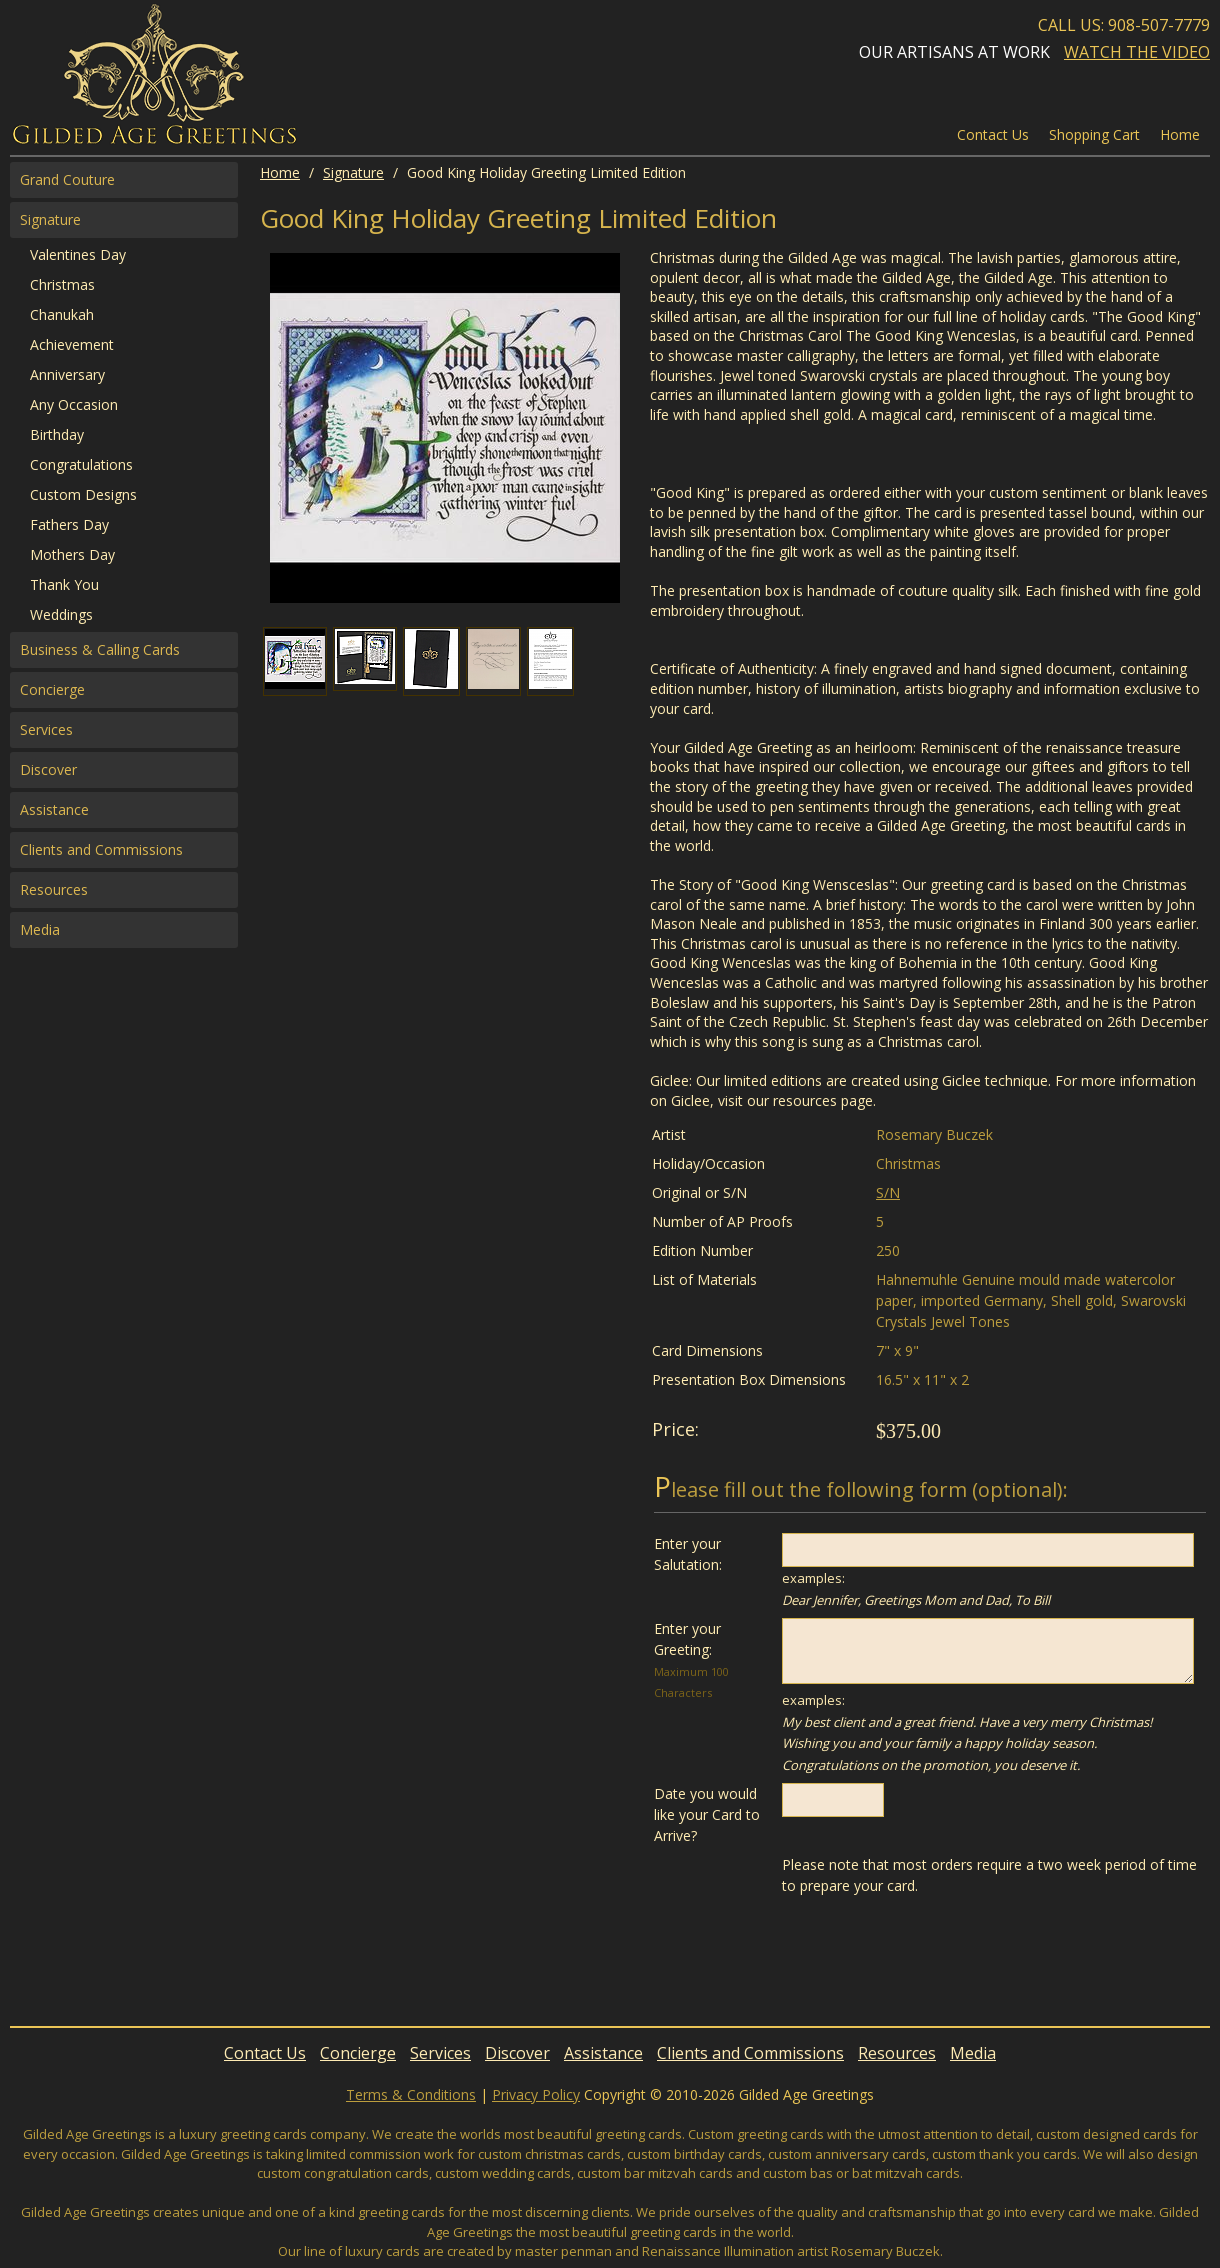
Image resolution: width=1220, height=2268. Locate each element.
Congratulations (81, 464)
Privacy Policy (536, 2094)
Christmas (62, 284)
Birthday (57, 434)
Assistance (54, 809)
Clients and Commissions (101, 849)
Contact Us (993, 134)
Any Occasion (74, 404)
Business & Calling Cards (100, 649)
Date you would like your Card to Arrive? (707, 1814)
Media (40, 929)
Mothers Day (72, 554)
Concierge (52, 689)
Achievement (72, 344)
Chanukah (62, 314)
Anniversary (67, 374)
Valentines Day (78, 254)
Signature (353, 172)
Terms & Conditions (411, 2094)
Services (46, 729)
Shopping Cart (1094, 134)
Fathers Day (69, 524)
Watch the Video (1137, 52)
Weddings (61, 614)
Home (280, 172)
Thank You (64, 584)
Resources (54, 889)
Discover (48, 769)
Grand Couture (67, 179)
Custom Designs (83, 494)
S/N (888, 1192)
